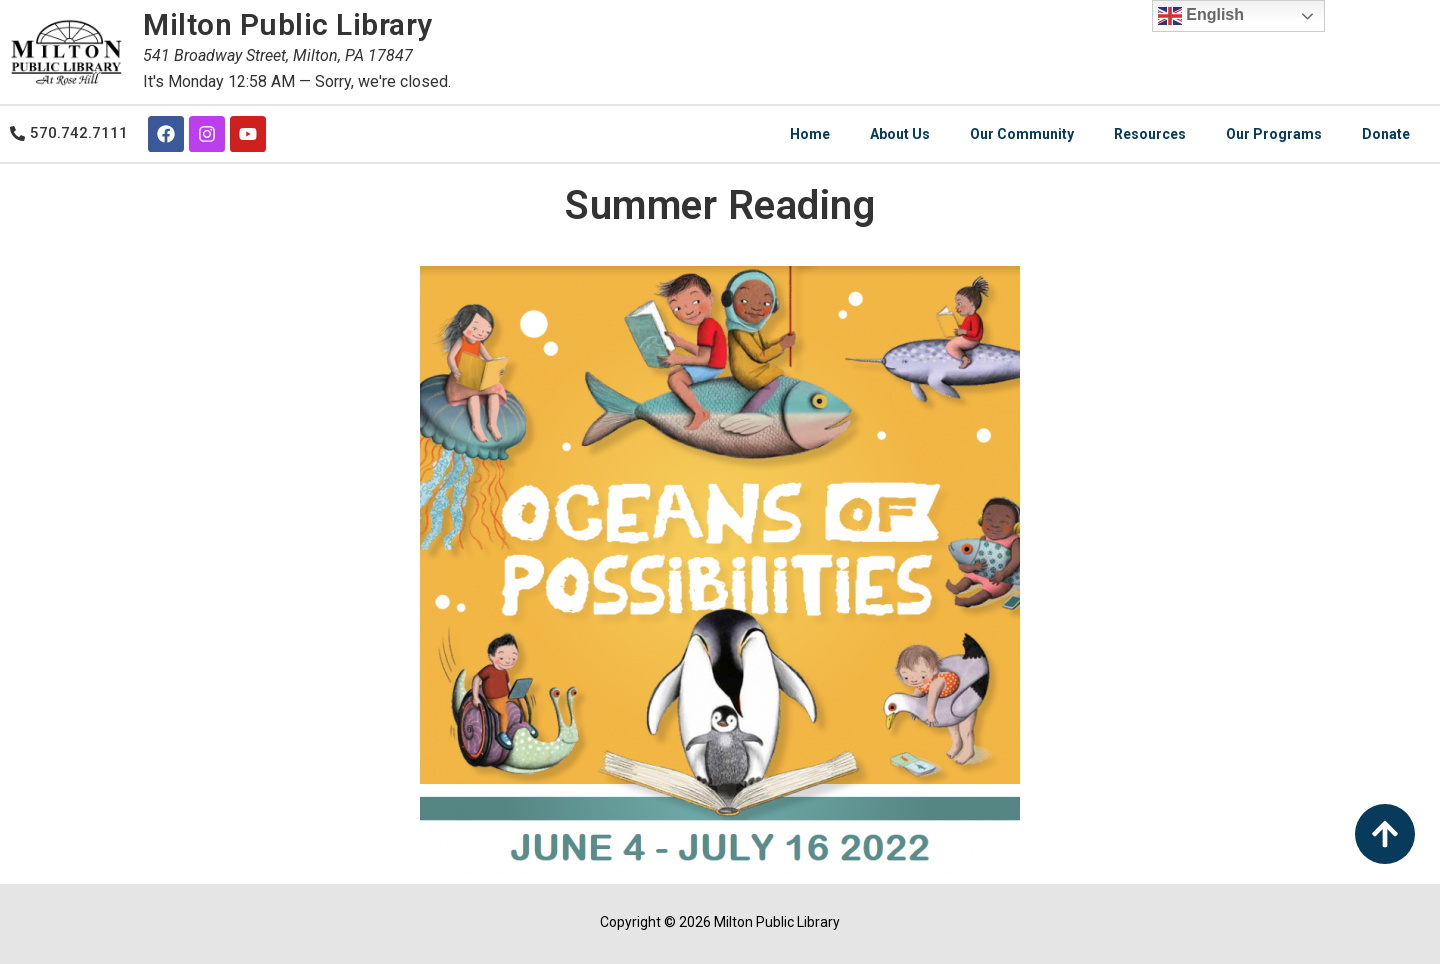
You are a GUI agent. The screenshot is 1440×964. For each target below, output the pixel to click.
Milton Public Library (288, 24)
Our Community (1022, 134)
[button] (69, 130)
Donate (1386, 134)
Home (810, 134)
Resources (1150, 134)
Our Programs (1274, 134)
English (1201, 16)
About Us (900, 134)
